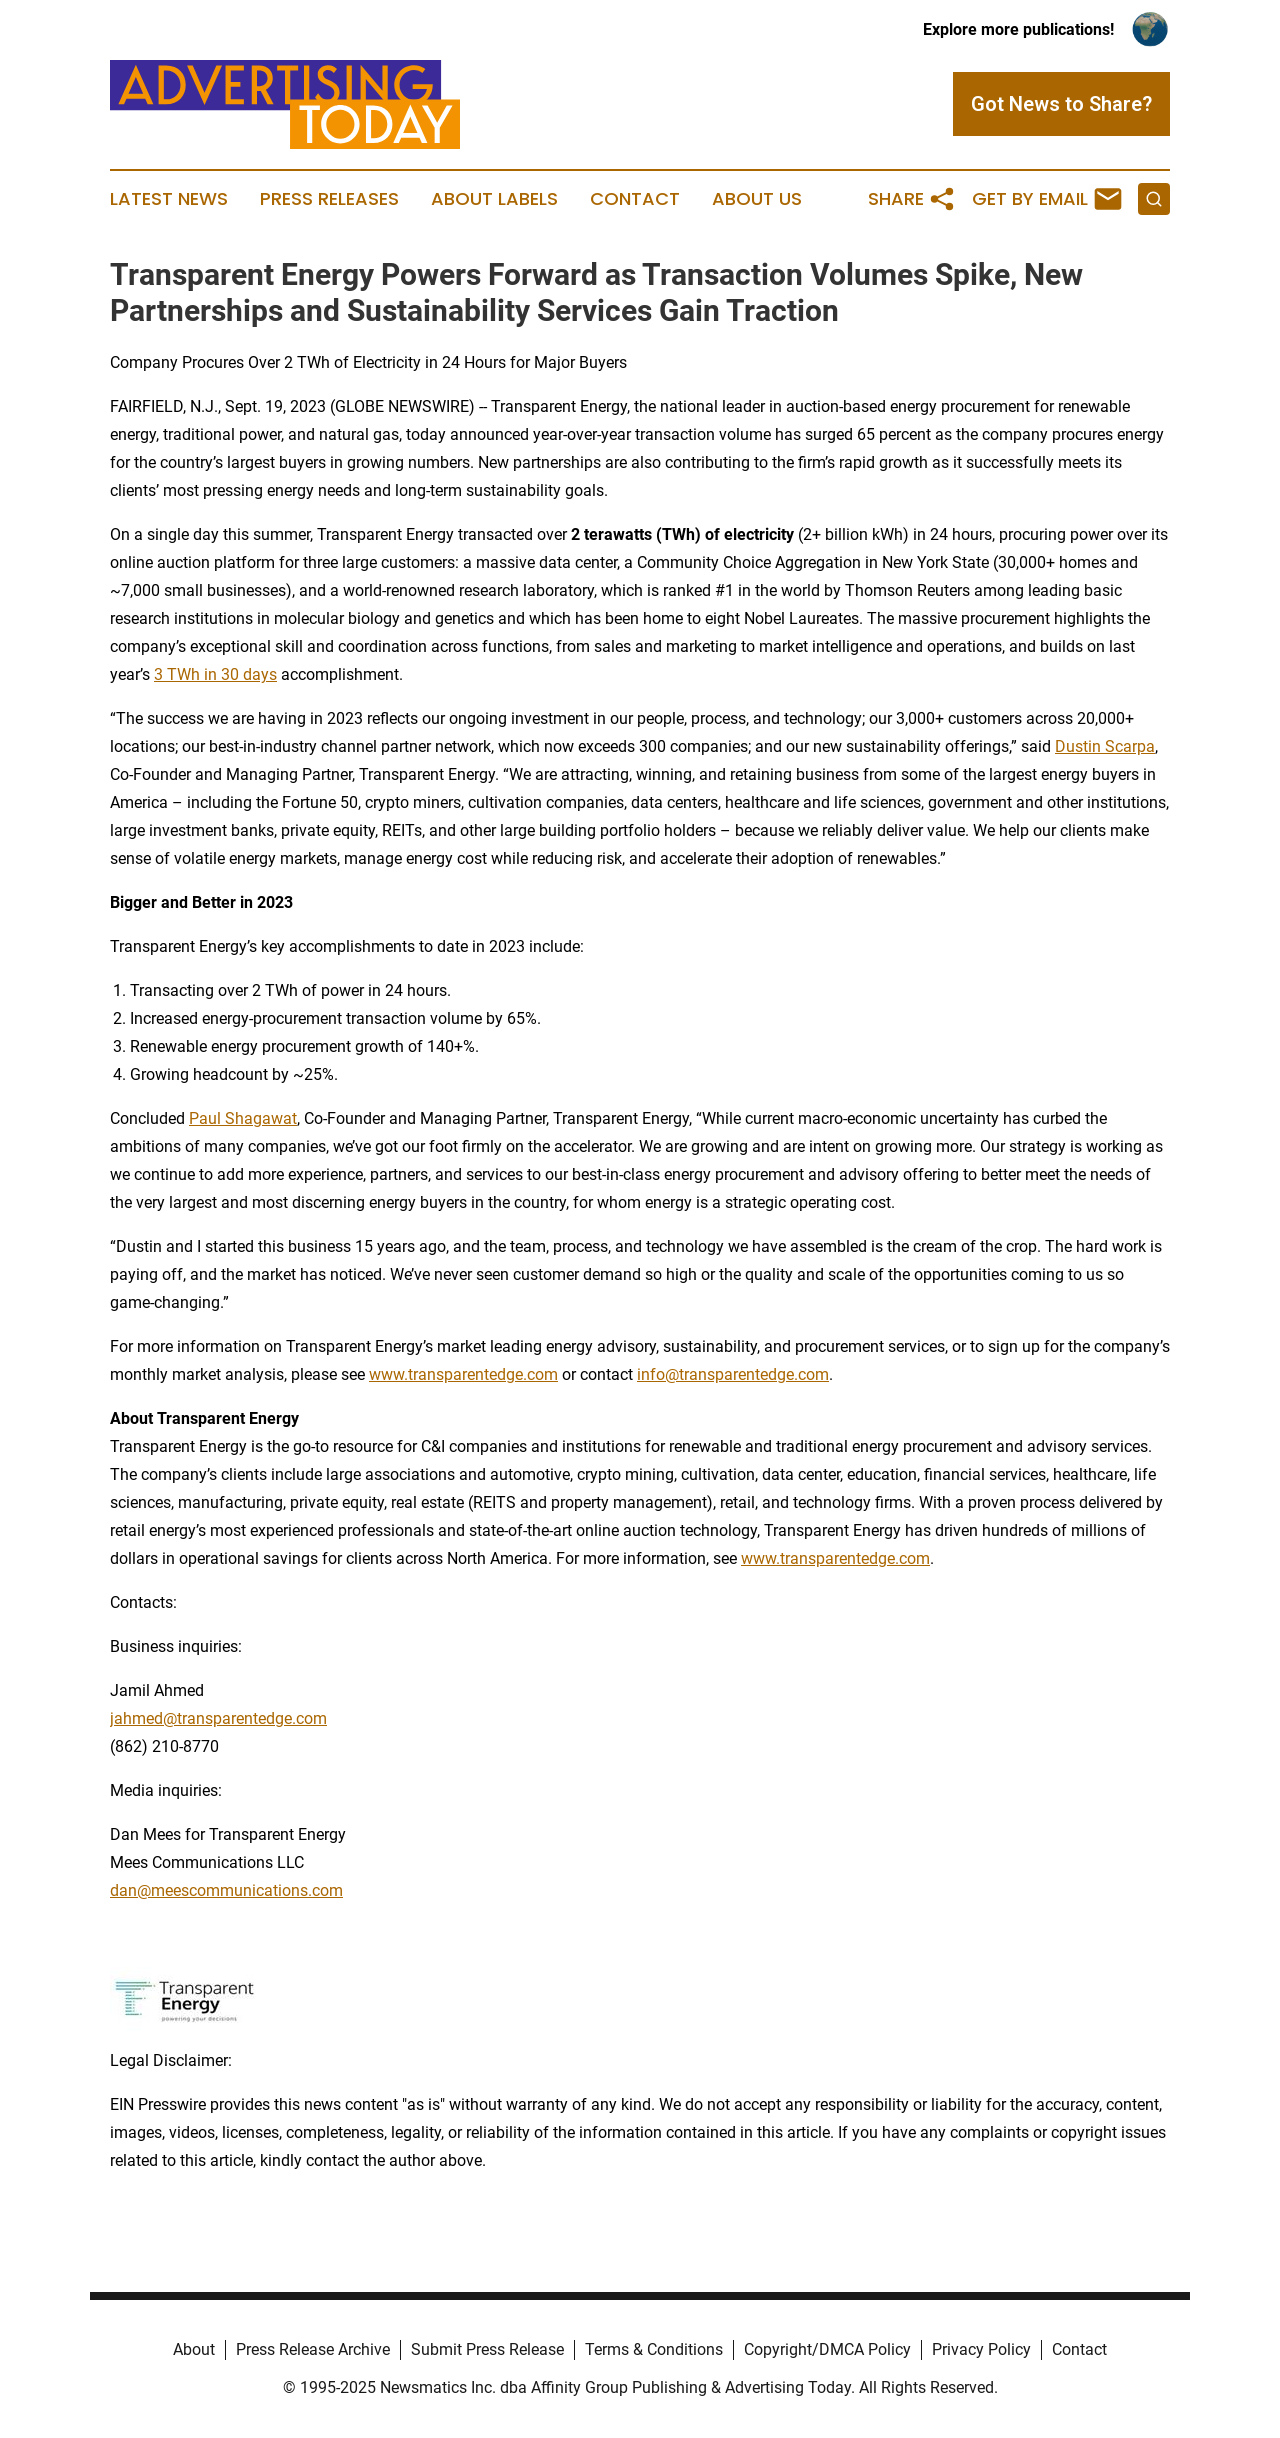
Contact (635, 199)
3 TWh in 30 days (215, 674)
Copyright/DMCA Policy (827, 2349)
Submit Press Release (487, 2349)
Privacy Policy (981, 2349)
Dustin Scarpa (1105, 746)
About (194, 2349)
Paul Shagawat (243, 1118)
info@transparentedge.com (733, 1374)
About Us (757, 199)
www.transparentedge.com (463, 1374)
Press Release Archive (313, 2349)
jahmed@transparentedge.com (218, 1718)
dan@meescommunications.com (226, 1890)
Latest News (169, 199)
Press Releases (329, 199)
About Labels (494, 199)
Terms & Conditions (654, 2349)
